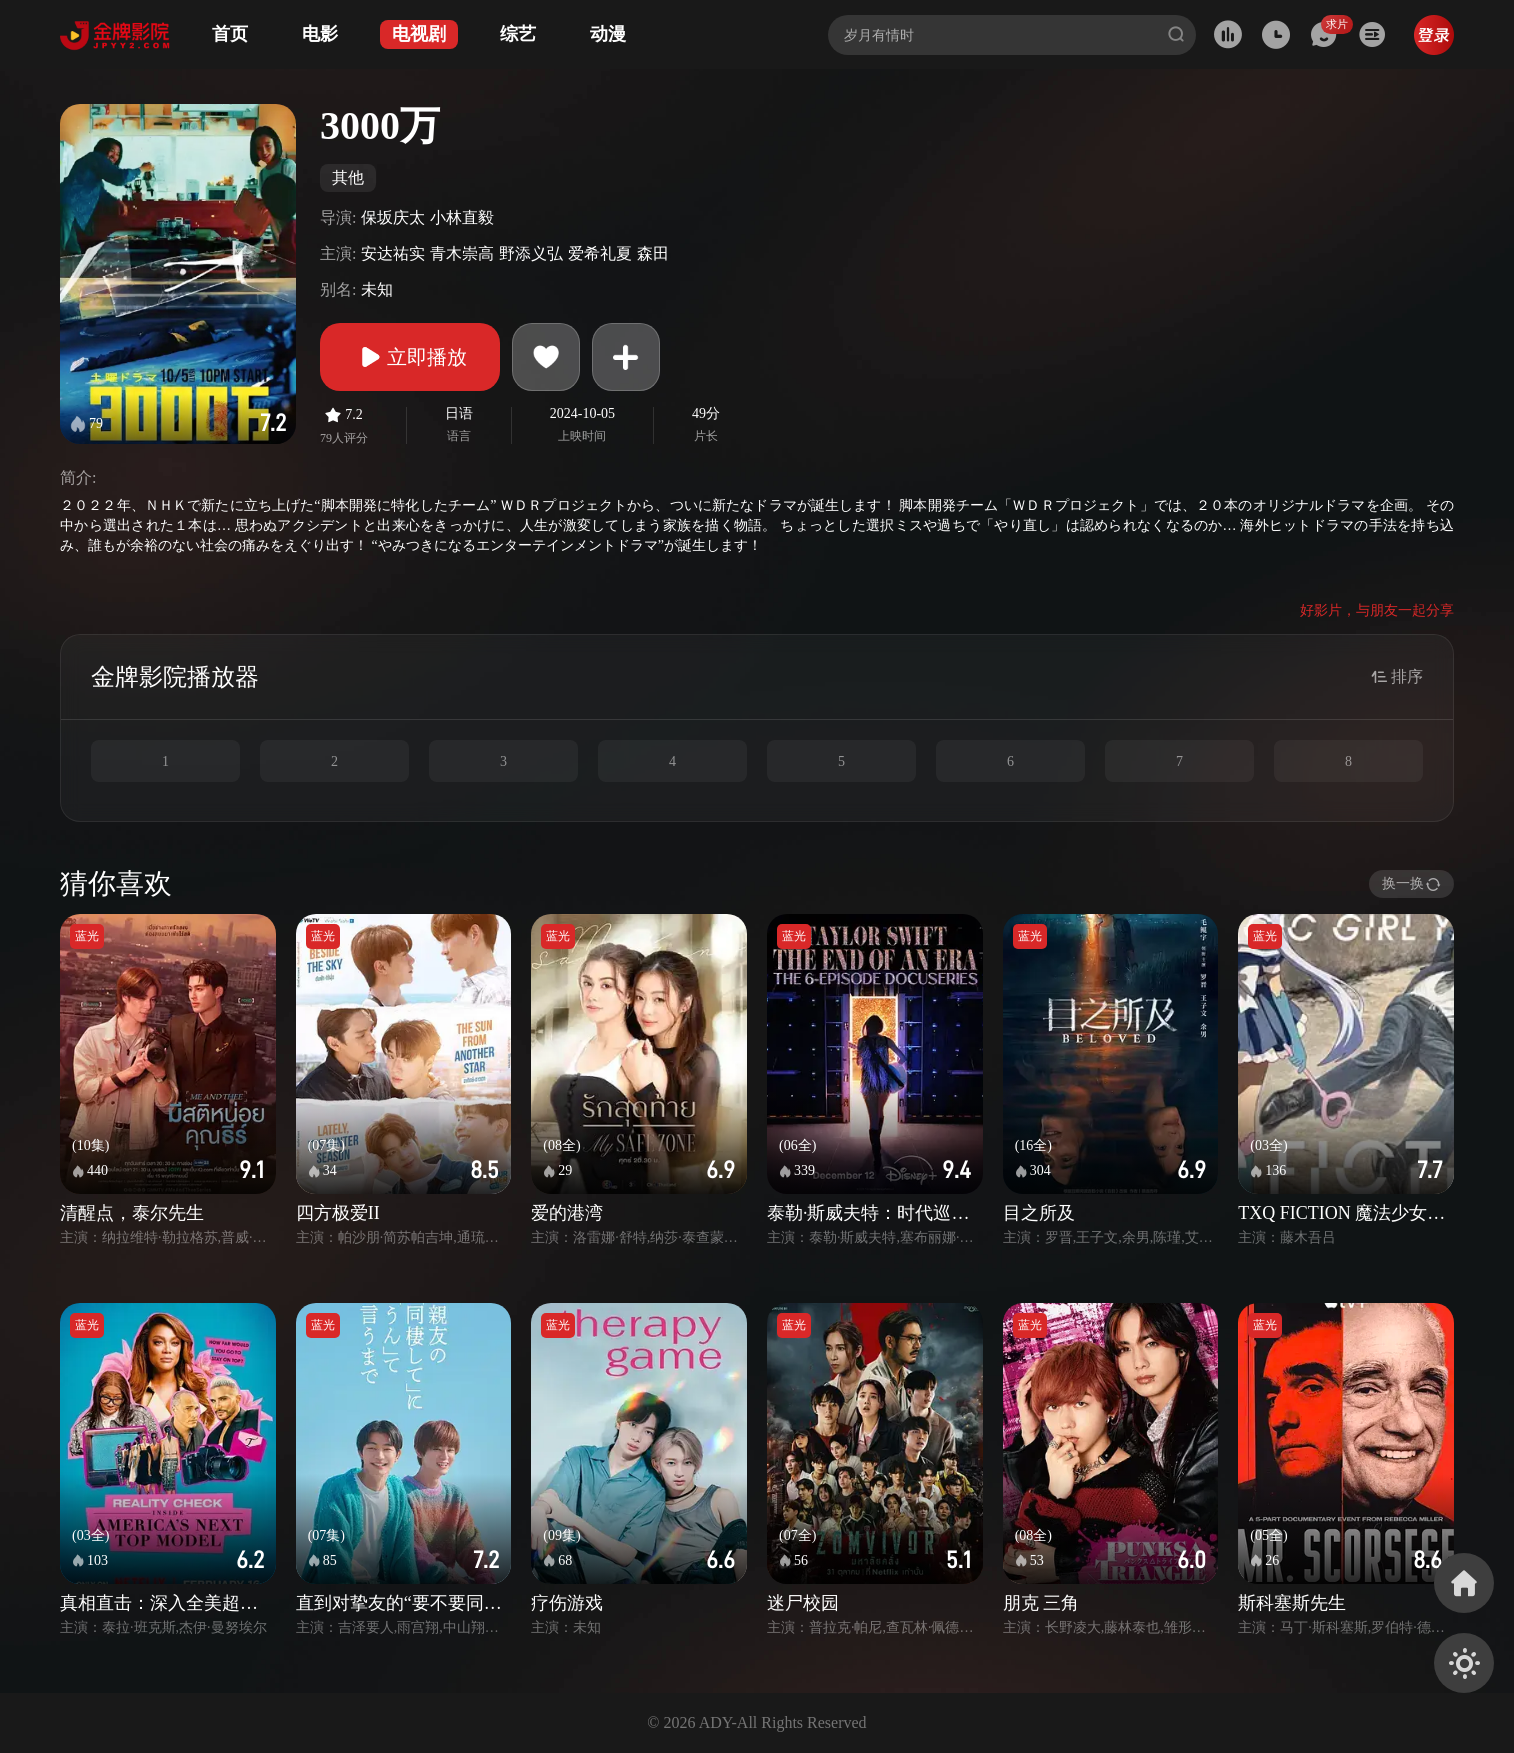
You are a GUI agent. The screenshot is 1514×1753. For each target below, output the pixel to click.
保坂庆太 (393, 217)
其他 (348, 177)
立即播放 (410, 357)
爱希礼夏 (600, 253)
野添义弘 (531, 253)
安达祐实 (393, 253)
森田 (653, 253)
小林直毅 (462, 217)
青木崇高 (462, 253)
